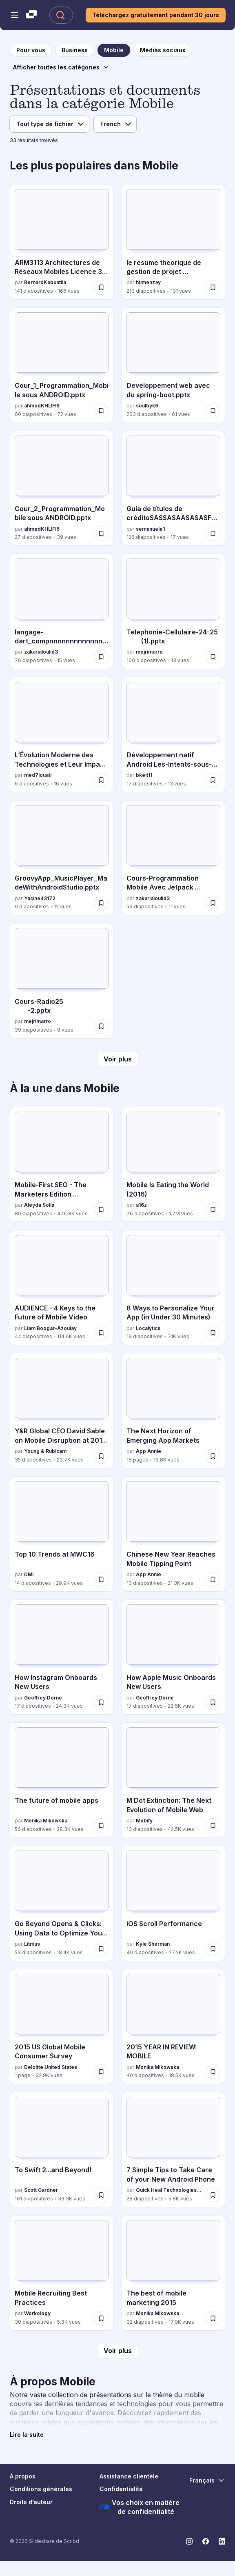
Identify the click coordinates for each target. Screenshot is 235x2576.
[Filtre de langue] (115, 124)
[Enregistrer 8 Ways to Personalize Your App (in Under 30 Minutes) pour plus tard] (213, 1333)
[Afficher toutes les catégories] (61, 67)
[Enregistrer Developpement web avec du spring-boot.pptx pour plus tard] (213, 410)
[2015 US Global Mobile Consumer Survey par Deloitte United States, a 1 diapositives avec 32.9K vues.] (61, 2026)
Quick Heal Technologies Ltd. (169, 2190)
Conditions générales (41, 2488)
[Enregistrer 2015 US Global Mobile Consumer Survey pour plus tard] (101, 2071)
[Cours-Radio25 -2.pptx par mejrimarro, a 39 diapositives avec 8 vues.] (61, 981)
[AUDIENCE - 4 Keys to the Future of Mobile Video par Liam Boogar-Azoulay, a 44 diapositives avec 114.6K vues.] (61, 1288)
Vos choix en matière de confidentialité (140, 2507)
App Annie (148, 1451)
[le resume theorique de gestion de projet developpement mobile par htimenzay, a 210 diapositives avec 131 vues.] (173, 242)
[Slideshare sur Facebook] (205, 2541)
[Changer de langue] (207, 2480)
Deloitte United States (50, 2067)
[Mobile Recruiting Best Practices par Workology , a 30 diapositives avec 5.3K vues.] (61, 2273)
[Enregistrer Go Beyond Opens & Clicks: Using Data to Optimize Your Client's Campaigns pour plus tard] (101, 1949)
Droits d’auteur (31, 2501)
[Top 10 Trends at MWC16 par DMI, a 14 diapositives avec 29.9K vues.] (61, 1534)
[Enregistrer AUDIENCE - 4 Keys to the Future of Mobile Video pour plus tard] (101, 1333)
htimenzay (148, 282)
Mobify (144, 1820)
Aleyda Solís (39, 1205)
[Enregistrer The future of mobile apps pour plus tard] (101, 1825)
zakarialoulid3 (41, 652)
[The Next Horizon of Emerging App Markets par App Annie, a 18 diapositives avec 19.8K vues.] (173, 1410)
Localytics (148, 1328)
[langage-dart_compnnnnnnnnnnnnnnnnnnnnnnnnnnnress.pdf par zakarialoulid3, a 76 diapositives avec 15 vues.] (61, 611)
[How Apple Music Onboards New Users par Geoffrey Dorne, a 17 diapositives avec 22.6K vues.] (173, 1657)
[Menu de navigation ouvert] (15, 15)
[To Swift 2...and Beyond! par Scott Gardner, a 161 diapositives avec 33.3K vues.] (61, 2149)
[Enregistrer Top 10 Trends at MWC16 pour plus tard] (101, 1579)
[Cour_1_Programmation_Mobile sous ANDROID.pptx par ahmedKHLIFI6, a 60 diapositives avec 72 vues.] (61, 365)
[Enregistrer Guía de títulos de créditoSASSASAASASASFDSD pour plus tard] (213, 533)
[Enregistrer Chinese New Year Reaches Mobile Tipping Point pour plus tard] (213, 1579)
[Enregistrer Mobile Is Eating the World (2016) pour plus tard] (213, 1209)
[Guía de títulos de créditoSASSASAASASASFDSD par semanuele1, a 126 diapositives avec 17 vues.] (173, 488)
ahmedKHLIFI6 (42, 406)
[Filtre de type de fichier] (49, 124)
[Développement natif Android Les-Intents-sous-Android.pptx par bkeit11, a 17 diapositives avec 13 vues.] (173, 734)
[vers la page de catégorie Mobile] (114, 50)
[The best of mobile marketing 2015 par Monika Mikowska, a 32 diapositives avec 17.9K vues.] (173, 2273)
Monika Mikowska (45, 1820)
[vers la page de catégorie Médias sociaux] (162, 50)
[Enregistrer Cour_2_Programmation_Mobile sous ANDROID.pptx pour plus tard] (101, 533)
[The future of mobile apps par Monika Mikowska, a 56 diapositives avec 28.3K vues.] (61, 1780)
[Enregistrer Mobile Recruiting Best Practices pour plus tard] (101, 2318)
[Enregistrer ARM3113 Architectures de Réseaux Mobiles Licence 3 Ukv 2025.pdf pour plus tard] (101, 287)
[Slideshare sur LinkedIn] (222, 2541)
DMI (28, 1574)
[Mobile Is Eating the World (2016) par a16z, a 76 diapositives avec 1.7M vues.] (173, 1164)
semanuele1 (150, 529)
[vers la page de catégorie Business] (74, 50)
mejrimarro (149, 652)
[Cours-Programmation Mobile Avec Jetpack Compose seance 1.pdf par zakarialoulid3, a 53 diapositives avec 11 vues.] (173, 858)
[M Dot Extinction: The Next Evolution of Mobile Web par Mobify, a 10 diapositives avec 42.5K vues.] (173, 1780)
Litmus (32, 1944)
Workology (37, 2313)
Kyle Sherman (153, 1944)
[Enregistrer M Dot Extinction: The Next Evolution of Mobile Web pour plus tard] (213, 1825)
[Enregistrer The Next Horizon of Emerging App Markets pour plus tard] (213, 1456)
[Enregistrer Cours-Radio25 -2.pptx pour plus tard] (101, 1026)
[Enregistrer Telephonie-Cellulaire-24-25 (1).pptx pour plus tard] (213, 657)
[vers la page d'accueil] (31, 50)
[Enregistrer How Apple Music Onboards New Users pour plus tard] (213, 1702)
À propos (22, 2476)
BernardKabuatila (45, 282)
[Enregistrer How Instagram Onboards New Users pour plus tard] (101, 1702)
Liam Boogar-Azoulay (50, 1328)
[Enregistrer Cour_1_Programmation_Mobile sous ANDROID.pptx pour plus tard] (101, 410)
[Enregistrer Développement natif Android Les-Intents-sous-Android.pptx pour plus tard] (213, 780)
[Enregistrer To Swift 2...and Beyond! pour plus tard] (101, 2195)
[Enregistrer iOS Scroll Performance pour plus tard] (213, 1949)
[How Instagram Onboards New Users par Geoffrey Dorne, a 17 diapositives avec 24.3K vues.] (61, 1657)
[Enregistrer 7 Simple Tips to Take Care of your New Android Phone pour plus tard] (213, 2195)
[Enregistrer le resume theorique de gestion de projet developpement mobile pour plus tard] (213, 287)
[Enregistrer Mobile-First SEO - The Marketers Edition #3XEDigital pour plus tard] (101, 1209)
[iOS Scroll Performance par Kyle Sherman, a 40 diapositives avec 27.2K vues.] (173, 1903)
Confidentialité (121, 2488)
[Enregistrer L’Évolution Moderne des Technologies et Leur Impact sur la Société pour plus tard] (101, 780)
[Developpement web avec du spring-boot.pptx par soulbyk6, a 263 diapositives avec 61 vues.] (173, 365)
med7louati (37, 775)
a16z (141, 1205)
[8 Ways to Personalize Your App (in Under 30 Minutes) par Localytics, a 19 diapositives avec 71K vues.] (173, 1288)
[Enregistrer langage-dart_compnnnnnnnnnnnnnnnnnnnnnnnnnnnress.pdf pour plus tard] (101, 657)
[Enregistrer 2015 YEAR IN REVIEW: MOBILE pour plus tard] (213, 2071)
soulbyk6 (147, 406)
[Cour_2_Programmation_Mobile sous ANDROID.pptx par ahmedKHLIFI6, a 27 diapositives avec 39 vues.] (61, 488)
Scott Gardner (41, 2190)
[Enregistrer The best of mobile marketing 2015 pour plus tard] (213, 2318)
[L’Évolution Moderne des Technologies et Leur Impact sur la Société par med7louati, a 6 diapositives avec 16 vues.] (61, 734)
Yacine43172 (39, 898)
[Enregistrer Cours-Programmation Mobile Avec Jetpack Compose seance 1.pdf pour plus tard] (213, 903)
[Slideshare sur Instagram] (189, 2541)
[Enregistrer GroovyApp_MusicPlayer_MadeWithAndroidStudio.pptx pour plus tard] (101, 903)
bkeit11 (144, 775)
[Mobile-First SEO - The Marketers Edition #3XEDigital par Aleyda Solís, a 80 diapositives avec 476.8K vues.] (61, 1164)
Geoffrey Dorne (43, 1698)
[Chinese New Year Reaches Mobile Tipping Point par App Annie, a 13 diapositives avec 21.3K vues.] (173, 1534)
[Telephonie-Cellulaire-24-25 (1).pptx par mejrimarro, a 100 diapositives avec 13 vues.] (173, 611)
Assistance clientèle (129, 2476)
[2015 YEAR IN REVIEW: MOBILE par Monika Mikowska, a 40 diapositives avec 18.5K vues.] (173, 2026)
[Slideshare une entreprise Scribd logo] (31, 15)
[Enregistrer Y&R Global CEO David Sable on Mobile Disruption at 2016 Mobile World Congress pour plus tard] (101, 1456)
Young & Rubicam (45, 1451)
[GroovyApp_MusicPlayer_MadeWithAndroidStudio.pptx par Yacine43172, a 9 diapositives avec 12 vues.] (61, 858)
